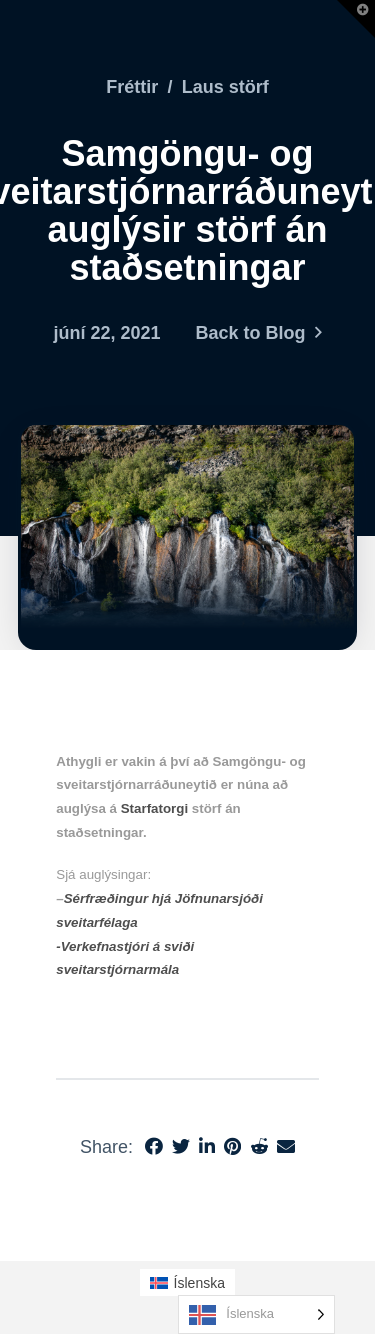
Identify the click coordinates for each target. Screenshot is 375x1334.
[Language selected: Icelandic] (256, 1314)
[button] (356, 19)
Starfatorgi (154, 808)
